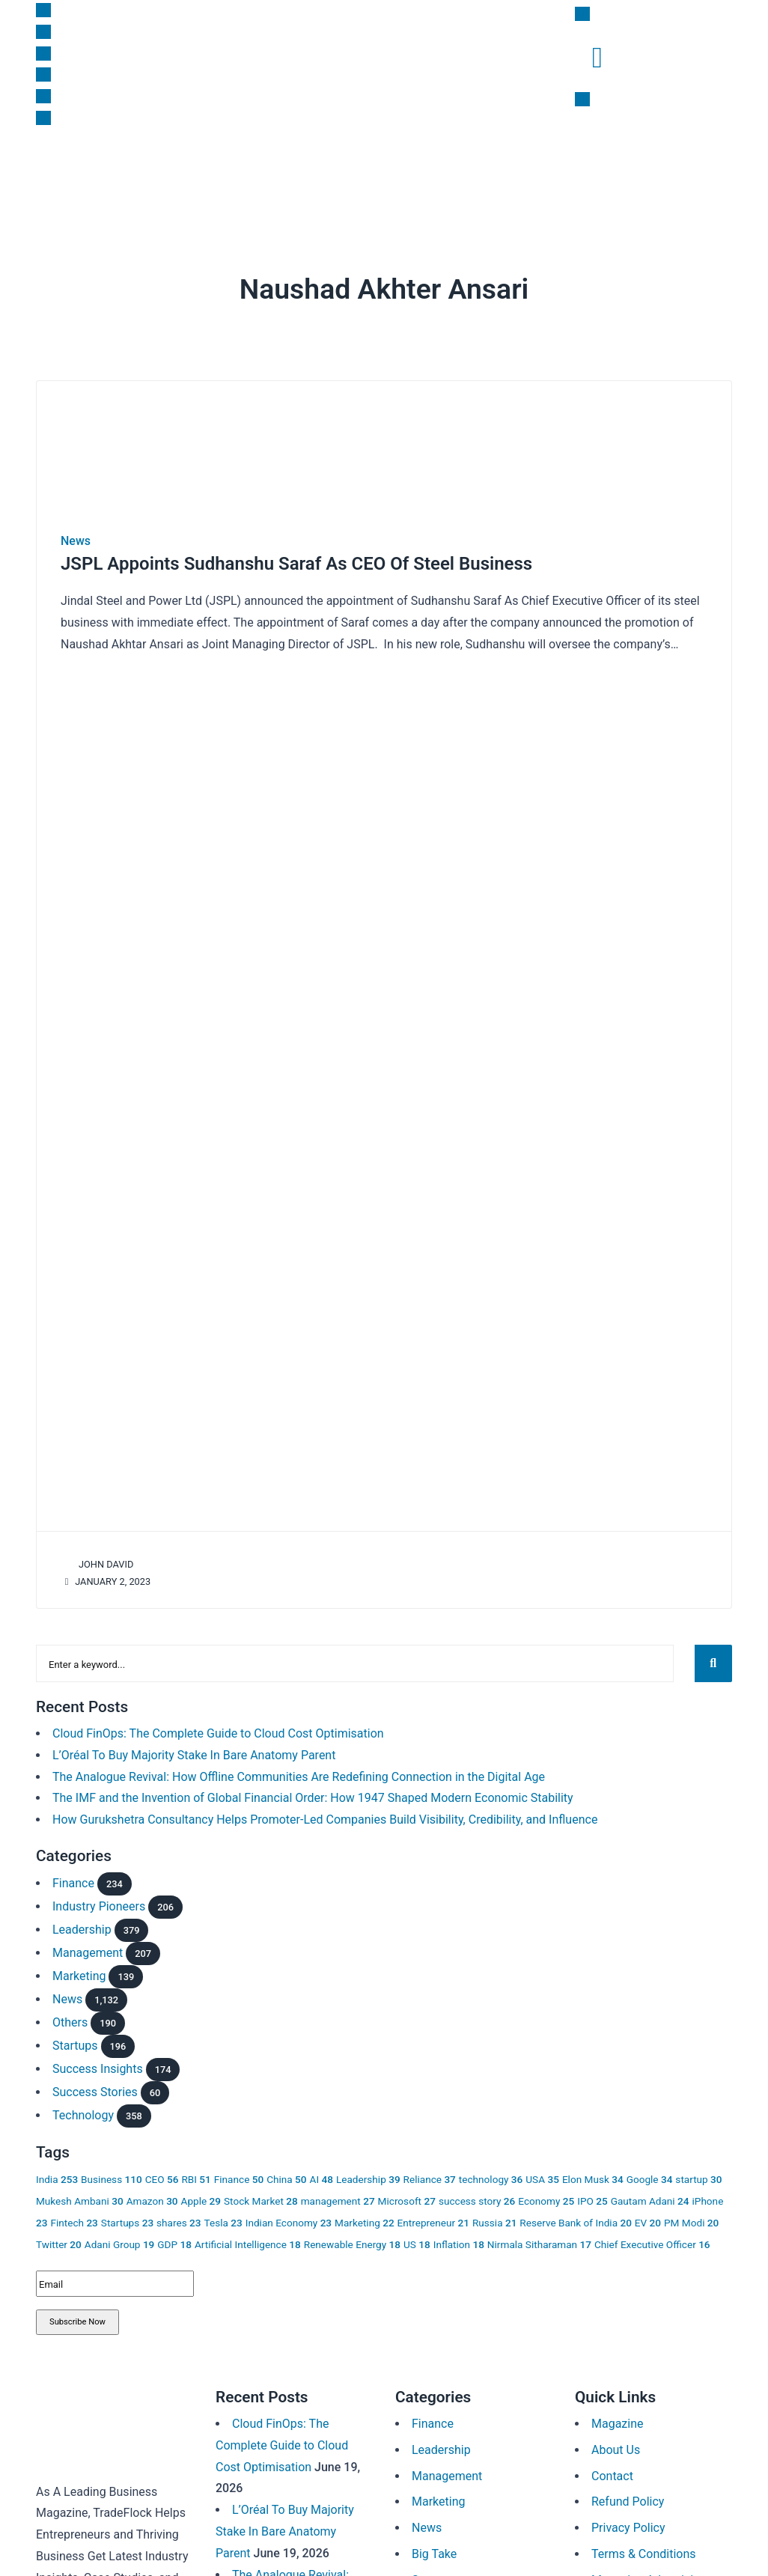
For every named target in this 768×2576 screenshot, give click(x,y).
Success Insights (418, 169)
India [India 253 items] (57, 2174)
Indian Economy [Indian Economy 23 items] (289, 2217)
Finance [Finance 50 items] (238, 2174)
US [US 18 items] (416, 2238)
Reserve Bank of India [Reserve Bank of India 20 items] (575, 2217)
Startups (154, 169)
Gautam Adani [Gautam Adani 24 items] (650, 2196)
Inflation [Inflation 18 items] (458, 2238)
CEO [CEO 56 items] (162, 2174)
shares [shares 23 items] (178, 2217)
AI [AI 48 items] (321, 2174)
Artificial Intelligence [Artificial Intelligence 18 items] (248, 2238)
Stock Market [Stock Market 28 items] (261, 2196)
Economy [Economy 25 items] (546, 2196)
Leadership (279, 169)
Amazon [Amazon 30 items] (152, 2196)
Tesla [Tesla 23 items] (223, 2217)
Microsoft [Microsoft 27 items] (407, 2196)
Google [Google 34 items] (650, 2174)
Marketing (213, 169)
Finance (101, 169)
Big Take (340, 169)
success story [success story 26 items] (477, 2196)
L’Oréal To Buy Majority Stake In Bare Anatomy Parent (193, 1749)
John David (97, 1564)
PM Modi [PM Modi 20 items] (691, 2217)
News (55, 169)
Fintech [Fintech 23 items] (73, 2217)
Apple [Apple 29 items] (201, 2196)
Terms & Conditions (643, 2548)
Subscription (506, 169)
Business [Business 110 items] (111, 2174)
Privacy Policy (628, 2522)
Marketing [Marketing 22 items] (364, 2217)
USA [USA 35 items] (542, 2174)
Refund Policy (627, 2496)
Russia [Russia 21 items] (494, 2217)
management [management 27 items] (338, 2196)
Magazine (575, 169)
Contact (612, 2470)
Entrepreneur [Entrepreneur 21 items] (433, 2217)
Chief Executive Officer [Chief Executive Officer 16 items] (652, 2238)
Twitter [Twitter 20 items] (59, 2238)
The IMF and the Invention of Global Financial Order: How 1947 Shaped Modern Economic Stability (312, 1792)
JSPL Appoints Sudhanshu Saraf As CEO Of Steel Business (296, 563)
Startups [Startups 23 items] (127, 2217)
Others (70, 2017)
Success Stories (95, 2087)
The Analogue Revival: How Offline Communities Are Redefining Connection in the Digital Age (298, 1771)
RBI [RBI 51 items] (195, 2174)
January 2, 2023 (105, 1581)
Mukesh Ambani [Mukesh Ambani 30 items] (80, 2196)
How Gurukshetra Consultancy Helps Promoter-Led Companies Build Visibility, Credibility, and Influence (324, 1814)
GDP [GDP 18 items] (174, 2238)
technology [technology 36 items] (491, 2174)
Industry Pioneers (98, 1901)
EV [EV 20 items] (648, 2217)
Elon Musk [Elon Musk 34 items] (593, 2174)
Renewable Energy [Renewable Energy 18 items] (352, 2238)
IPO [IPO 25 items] (592, 2196)
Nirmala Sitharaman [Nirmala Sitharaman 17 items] (539, 2238)
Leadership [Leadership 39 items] (368, 2174)
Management (87, 1947)
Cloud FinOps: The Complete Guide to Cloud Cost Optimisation (218, 1727)
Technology (83, 2110)
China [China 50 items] (286, 2174)
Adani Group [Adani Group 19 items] (120, 2238)
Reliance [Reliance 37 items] (429, 2174)
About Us (615, 2444)
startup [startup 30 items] (698, 2174)
